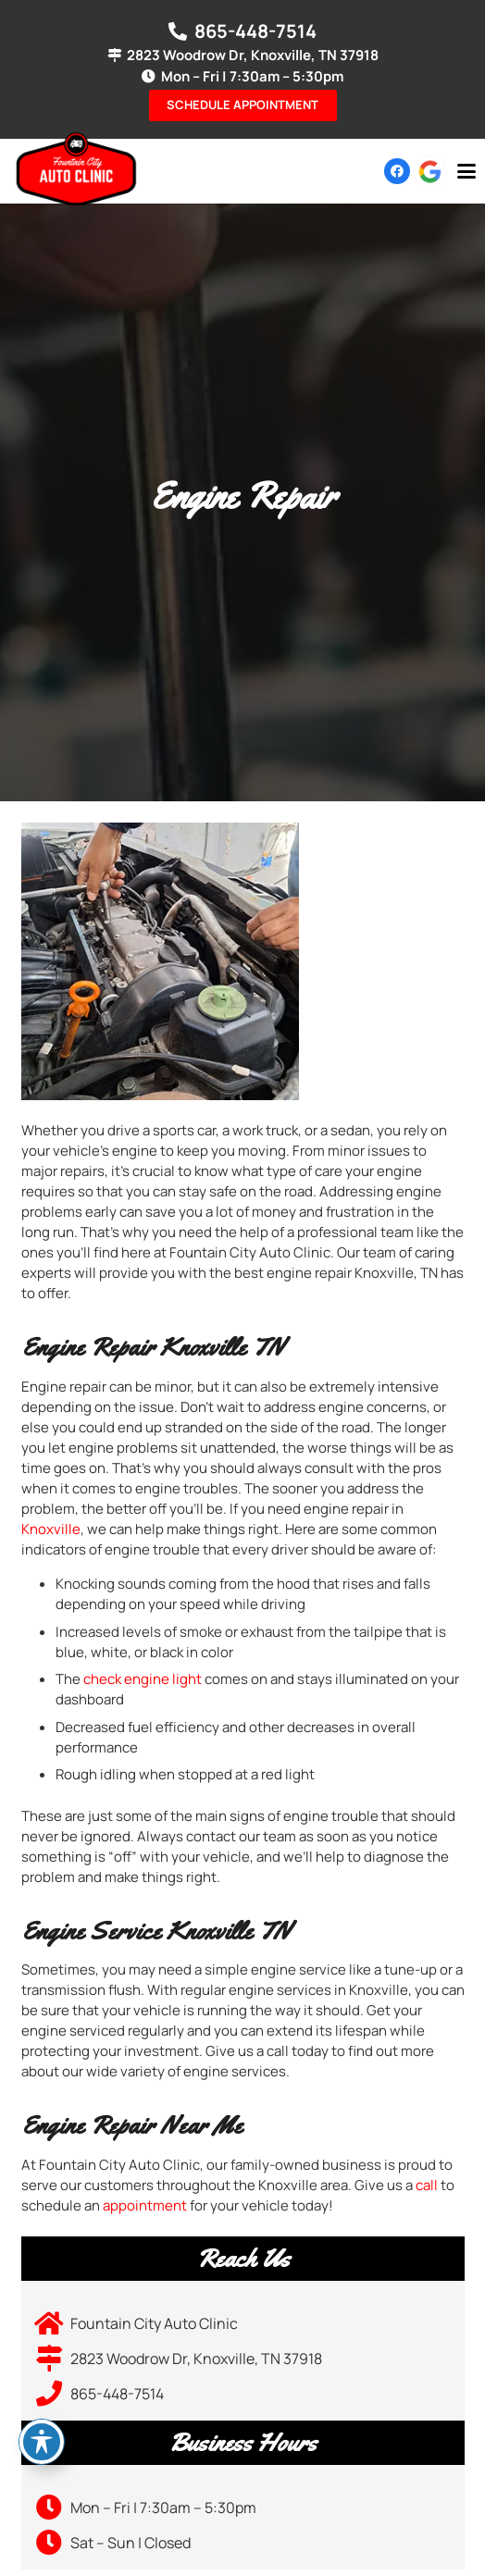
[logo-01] (76, 169)
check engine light (142, 1679)
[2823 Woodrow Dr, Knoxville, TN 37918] (53, 2359)
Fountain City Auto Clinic (154, 2323)
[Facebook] (397, 171)
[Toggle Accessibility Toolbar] (41, 2442)
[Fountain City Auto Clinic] (53, 2323)
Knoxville (51, 1529)
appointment (145, 2205)
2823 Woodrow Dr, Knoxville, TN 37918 (196, 2358)
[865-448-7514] (53, 2394)
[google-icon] (430, 171)
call (427, 2185)
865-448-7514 (117, 2394)
